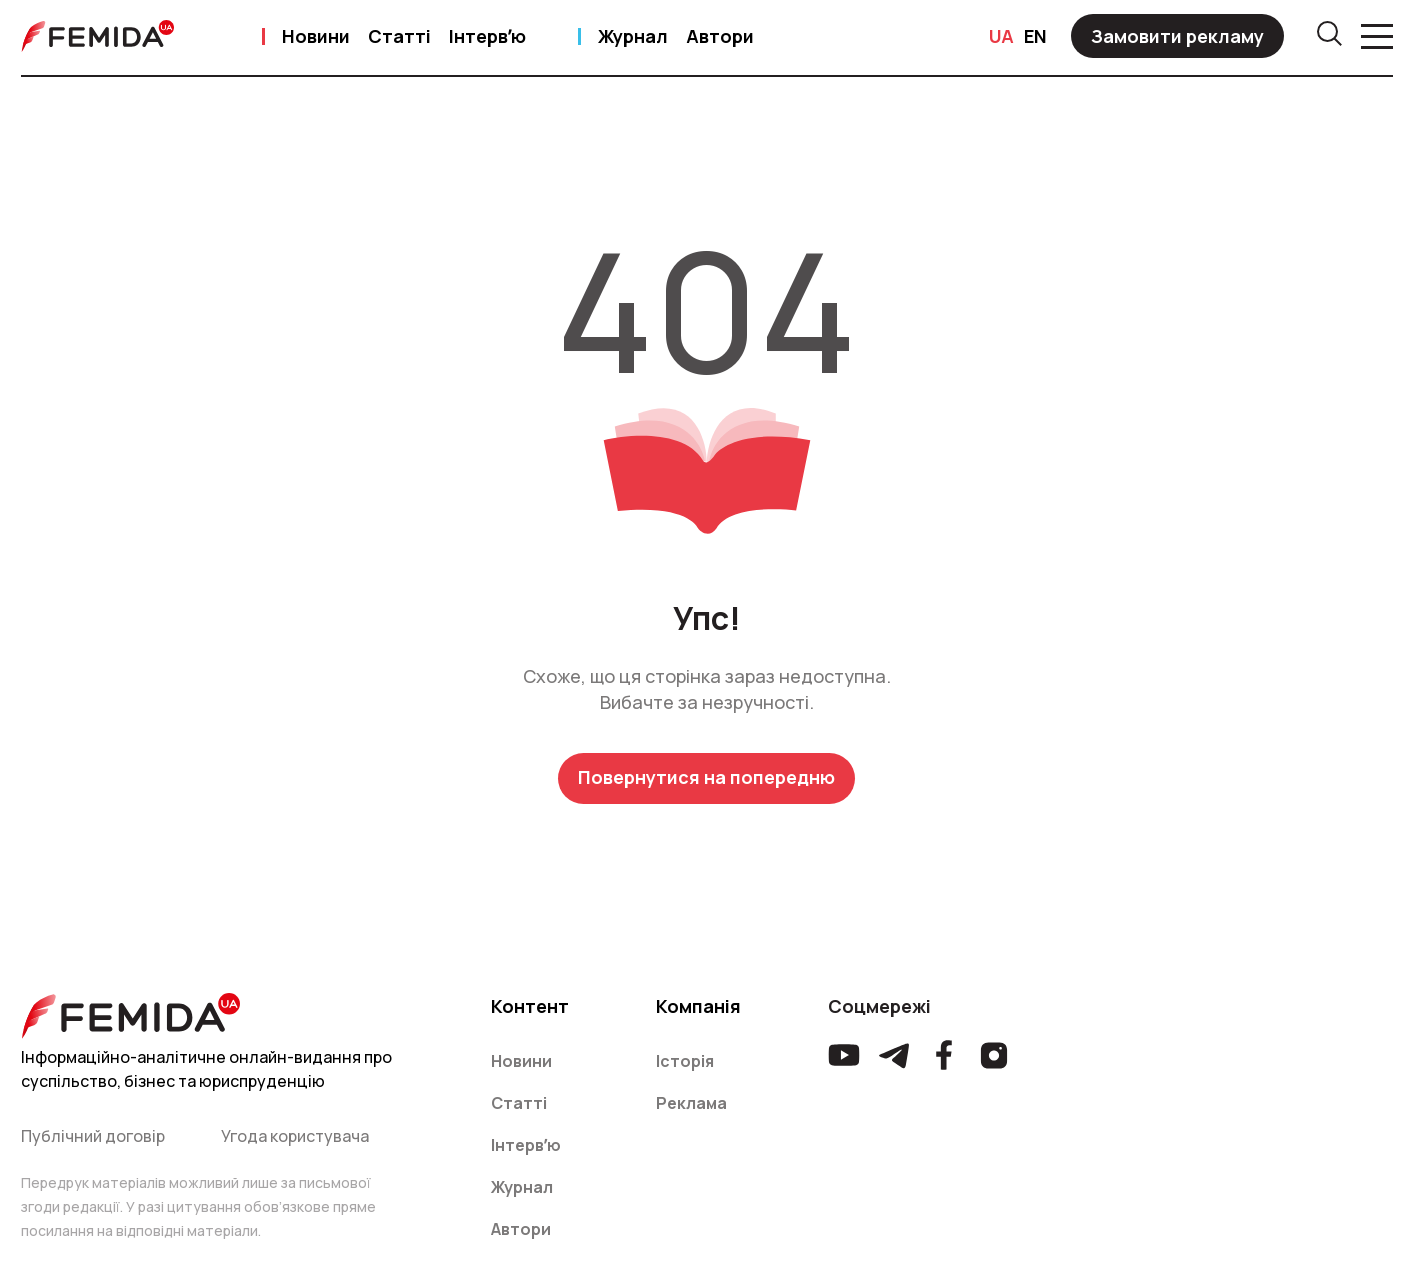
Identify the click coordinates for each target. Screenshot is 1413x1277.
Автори (720, 36)
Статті (399, 36)
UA (1001, 36)
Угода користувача (295, 1136)
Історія (685, 1061)
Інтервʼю (487, 36)
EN (1035, 36)
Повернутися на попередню (706, 777)
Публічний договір (93, 1136)
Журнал (633, 36)
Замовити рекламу (1177, 36)
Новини (316, 36)
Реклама (691, 1103)
